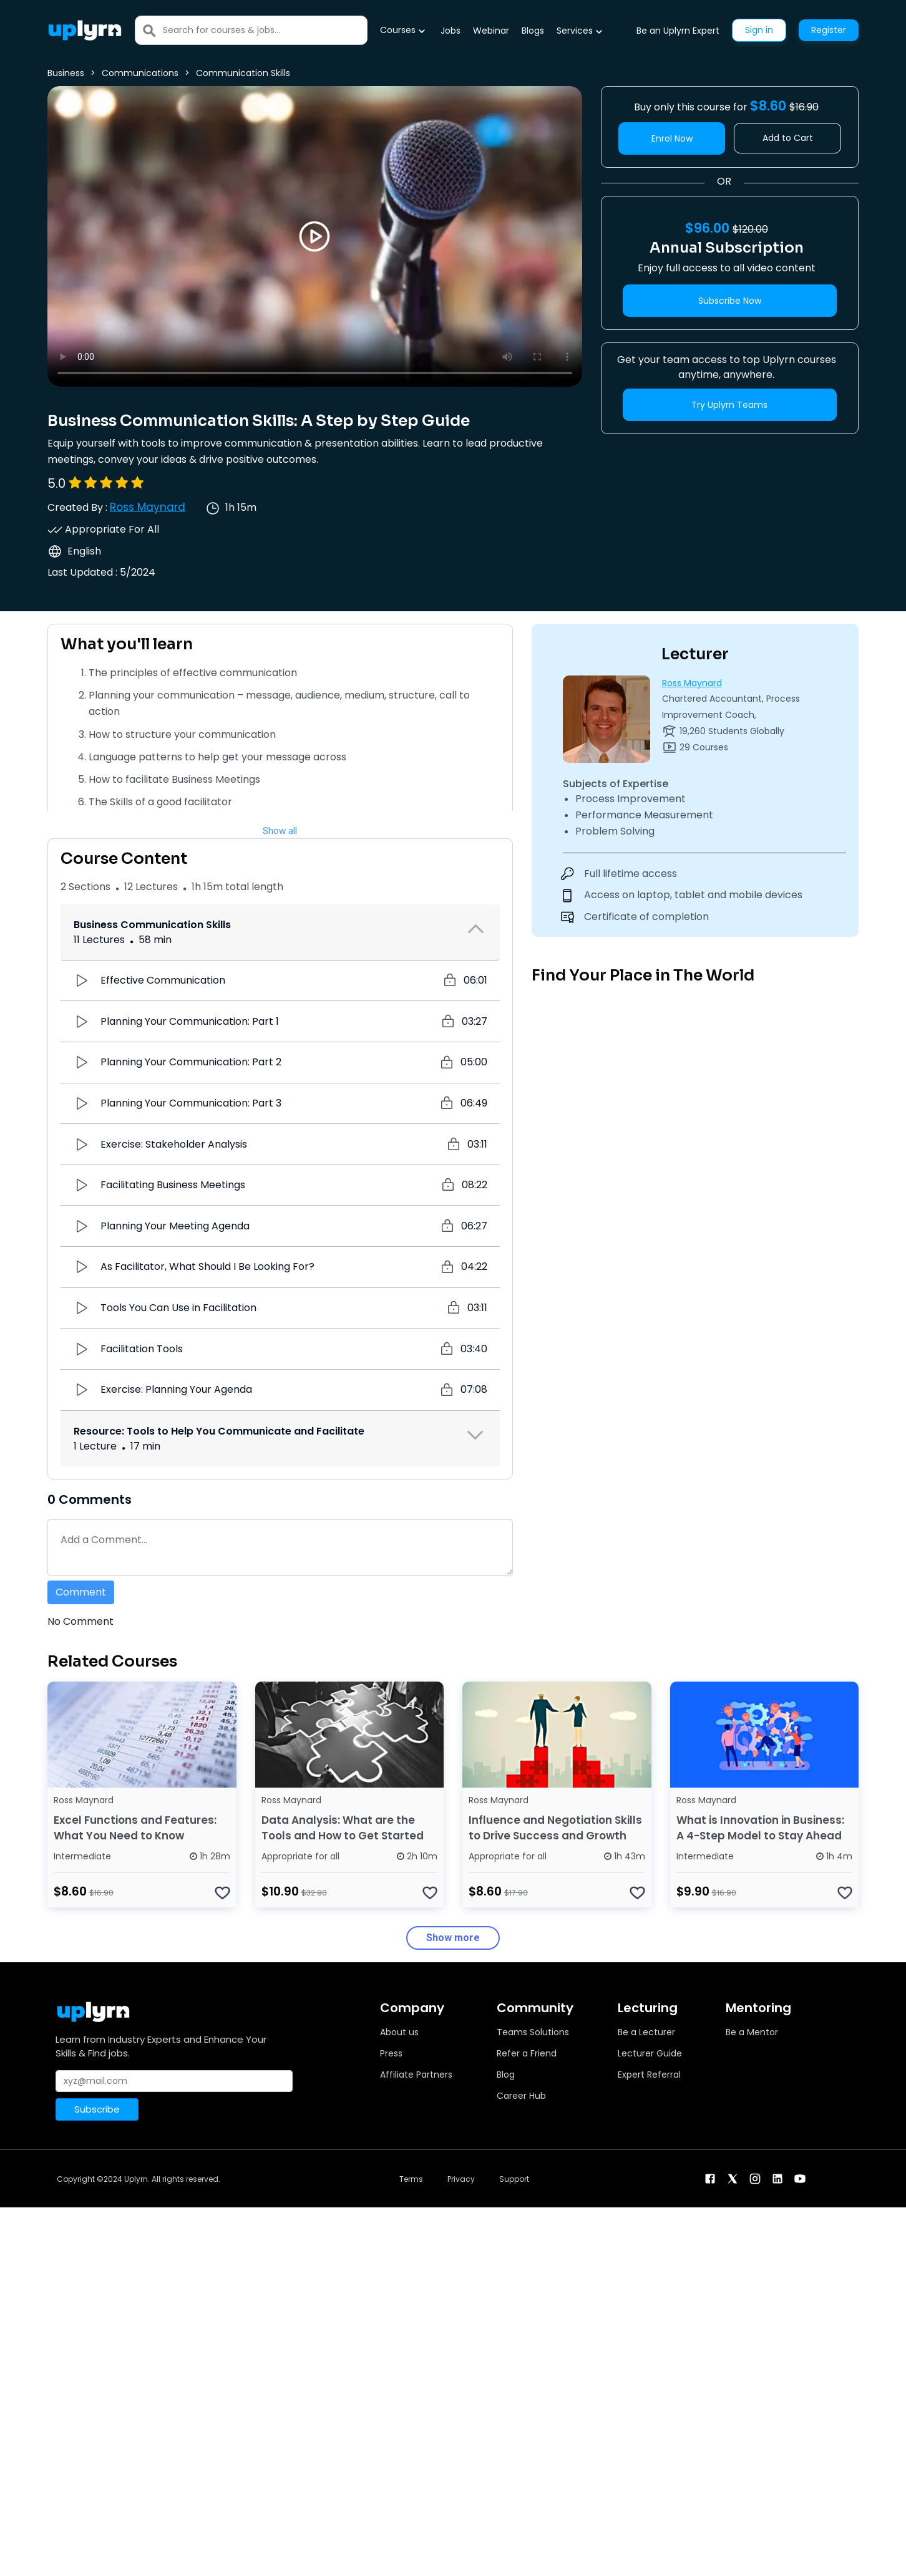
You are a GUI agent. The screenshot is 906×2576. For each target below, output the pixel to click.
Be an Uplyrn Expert (677, 30)
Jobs (450, 30)
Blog (506, 2074)
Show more (453, 1938)
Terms (411, 2179)
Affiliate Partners (416, 2074)
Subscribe (97, 2109)
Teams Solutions (533, 2032)
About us (399, 2032)
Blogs (533, 30)
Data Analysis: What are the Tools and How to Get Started (342, 1828)
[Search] (265, 30)
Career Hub (521, 2095)
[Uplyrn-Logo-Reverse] (84, 30)
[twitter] (732, 2178)
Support (514, 2179)
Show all (280, 830)
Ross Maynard (147, 507)
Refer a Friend (527, 2053)
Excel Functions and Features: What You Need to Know (135, 1828)
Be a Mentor (752, 2032)
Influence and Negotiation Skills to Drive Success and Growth (555, 1828)
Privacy (461, 2179)
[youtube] (800, 2178)
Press (391, 2053)
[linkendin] (777, 2178)
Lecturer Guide (650, 2053)
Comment (81, 1592)
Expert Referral (649, 2074)
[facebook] (710, 2178)
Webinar (491, 30)
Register (828, 30)
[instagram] (755, 2178)
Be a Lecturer (646, 2032)
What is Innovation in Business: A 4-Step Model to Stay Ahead (760, 1828)
